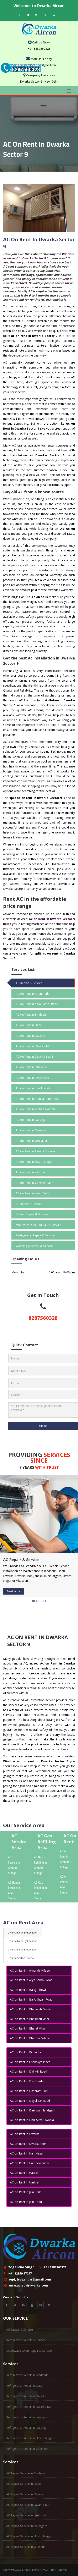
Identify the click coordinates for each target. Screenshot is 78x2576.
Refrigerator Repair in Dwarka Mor (29, 2407)
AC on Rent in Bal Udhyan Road (31, 1999)
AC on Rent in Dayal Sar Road (30, 2101)
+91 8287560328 (39, 48)
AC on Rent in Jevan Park (32, 1078)
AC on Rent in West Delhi (32, 1193)
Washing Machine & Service (34, 1246)
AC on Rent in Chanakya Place (30, 2062)
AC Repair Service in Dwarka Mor (28, 2505)
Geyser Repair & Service (32, 1214)
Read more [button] (13, 1591)
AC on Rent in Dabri (29, 1025)
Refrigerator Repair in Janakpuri (27, 2417)
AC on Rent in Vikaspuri (31, 1172)
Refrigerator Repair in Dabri (24, 2385)
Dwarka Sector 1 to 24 (20, 1958)
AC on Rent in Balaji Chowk (28, 1990)
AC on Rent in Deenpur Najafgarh (32, 2110)
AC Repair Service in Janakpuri (26, 2515)
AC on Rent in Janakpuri (31, 1067)
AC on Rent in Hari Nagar (27, 2153)
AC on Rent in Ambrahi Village (65, 1859)
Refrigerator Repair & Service (35, 1235)
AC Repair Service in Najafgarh (26, 2526)
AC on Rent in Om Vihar (31, 1141)
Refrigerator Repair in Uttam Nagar (29, 2438)
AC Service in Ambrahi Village (14, 1865)
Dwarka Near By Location (22, 1932)
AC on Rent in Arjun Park (32, 994)
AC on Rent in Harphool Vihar (29, 2163)
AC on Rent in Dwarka (30, 1036)
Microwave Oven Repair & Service (38, 1225)
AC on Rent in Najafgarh (32, 1120)
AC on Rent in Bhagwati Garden (31, 2009)
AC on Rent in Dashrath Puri (29, 2091)
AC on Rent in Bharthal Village (30, 2038)
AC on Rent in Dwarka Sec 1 (34, 1056)
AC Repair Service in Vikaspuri (26, 2547)
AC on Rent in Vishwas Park (34, 1183)
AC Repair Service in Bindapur (26, 2473)
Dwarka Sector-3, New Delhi (39, 81)
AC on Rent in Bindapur (31, 1014)
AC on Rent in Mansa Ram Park (37, 1099)
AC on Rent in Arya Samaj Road (37, 1004)
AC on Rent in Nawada (31, 1130)
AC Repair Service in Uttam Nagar (28, 2536)
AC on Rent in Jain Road (26, 2202)
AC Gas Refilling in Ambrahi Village (40, 1865)
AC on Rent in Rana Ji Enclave (35, 1151)
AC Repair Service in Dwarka (25, 2494)
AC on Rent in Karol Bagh (33, 1088)
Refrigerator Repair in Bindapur (27, 2375)
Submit (43, 1426)
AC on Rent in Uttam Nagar (34, 1162)
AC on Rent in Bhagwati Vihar (29, 2019)
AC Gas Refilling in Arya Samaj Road (40, 1893)
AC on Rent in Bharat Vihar (28, 2028)
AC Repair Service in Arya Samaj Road (14, 1893)
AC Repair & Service (29, 983)
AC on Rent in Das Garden (27, 2081)
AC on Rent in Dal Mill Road (28, 2071)
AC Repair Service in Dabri (23, 2484)
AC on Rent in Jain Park (25, 2192)
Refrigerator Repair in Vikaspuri (27, 2449)
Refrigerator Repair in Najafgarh (27, 2427)
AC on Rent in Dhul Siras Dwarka (32, 2120)
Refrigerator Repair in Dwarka (26, 2396)
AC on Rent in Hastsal (24, 2182)
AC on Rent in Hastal (24, 2173)
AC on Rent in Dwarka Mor (34, 1046)
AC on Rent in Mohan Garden (35, 1109)
